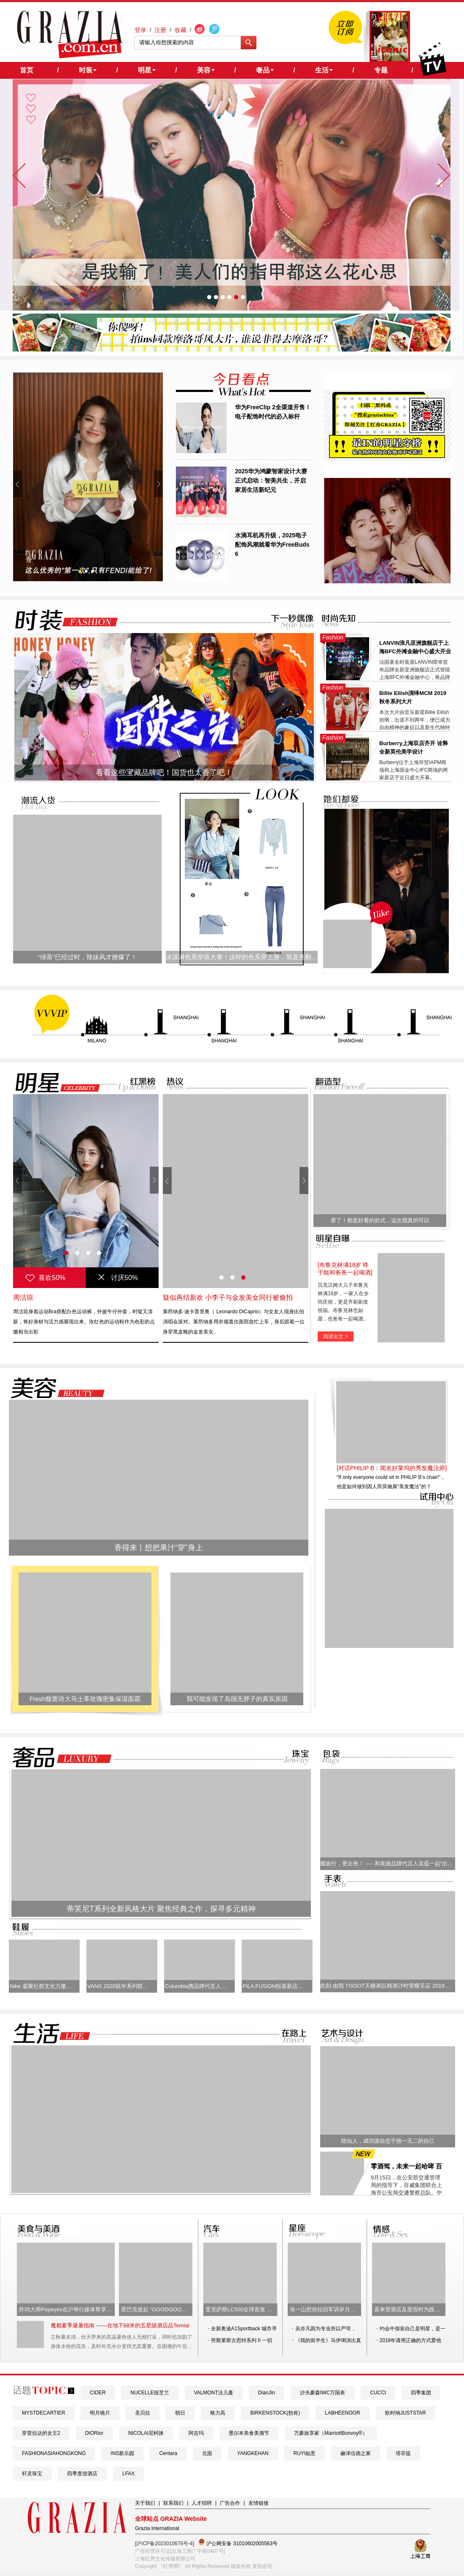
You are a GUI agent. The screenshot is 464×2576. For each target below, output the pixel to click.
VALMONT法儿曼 (213, 2393)
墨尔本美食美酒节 (249, 2433)
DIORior (94, 2433)
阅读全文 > (335, 1336)
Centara (168, 2453)
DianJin (266, 2393)
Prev (17, 483)
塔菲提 (403, 2453)
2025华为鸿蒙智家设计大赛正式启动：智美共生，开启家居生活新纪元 (271, 480)
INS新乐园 (122, 2453)
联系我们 (173, 2503)
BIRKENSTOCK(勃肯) (275, 2413)
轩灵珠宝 (32, 2474)
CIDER (98, 2393)
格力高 (217, 2413)
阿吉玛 (196, 2433)
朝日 (180, 2413)
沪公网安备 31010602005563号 (238, 2542)
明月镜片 (100, 2413)
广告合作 (230, 2503)
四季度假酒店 (82, 2474)
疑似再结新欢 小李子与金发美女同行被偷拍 (228, 1297)
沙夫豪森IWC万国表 (322, 2393)
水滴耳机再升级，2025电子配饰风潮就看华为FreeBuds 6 (272, 544)
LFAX (128, 2474)
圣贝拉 (142, 2413)
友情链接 (258, 2503)
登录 (140, 30)
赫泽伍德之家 (355, 2453)
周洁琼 (23, 1297)
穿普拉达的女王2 (41, 2433)
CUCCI (378, 2393)
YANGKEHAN (252, 2453)
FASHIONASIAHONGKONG (54, 2453)
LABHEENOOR (342, 2413)
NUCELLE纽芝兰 (149, 2393)
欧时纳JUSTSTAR (405, 2413)
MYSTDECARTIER (43, 2413)
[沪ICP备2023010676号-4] (164, 2543)
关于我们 (145, 2503)
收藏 (180, 30)
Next (158, 483)
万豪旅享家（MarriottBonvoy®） (330, 2433)
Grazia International (157, 2528)
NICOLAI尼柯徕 (146, 2433)
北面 (207, 2453)
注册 (160, 30)
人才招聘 (202, 2503)
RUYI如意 (305, 2453)
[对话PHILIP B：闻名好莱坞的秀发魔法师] (392, 1468)
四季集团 (421, 2393)
